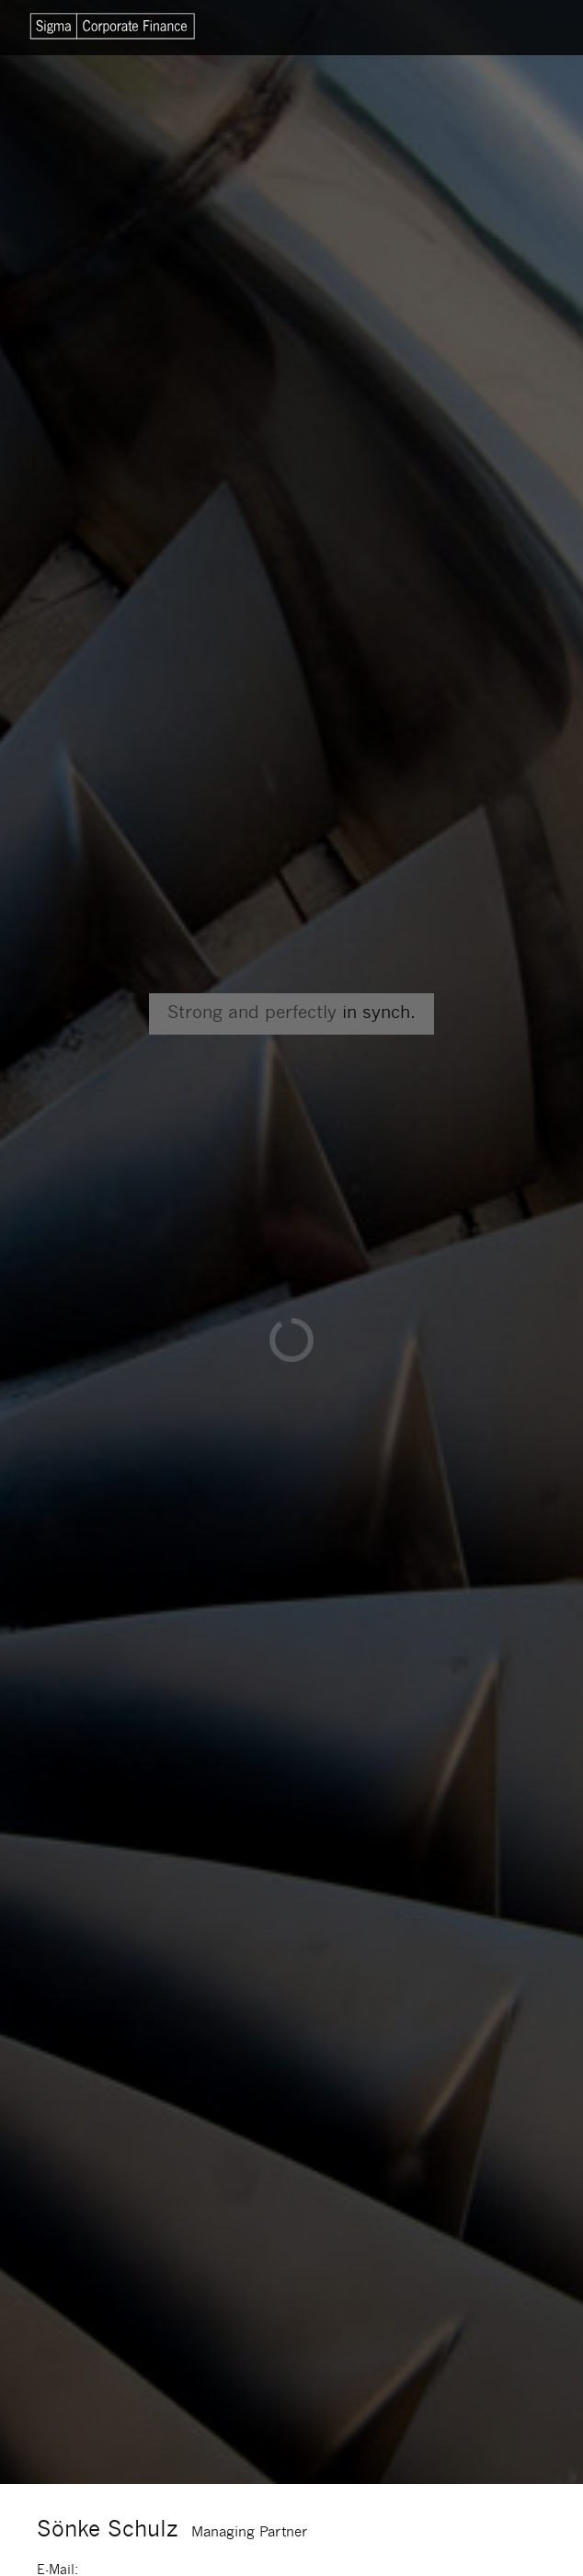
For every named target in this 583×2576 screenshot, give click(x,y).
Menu (513, 27)
